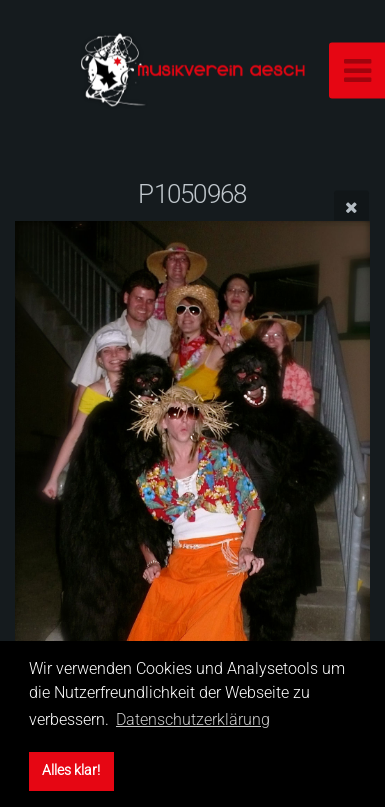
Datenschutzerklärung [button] (193, 719)
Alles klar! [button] (71, 770)
